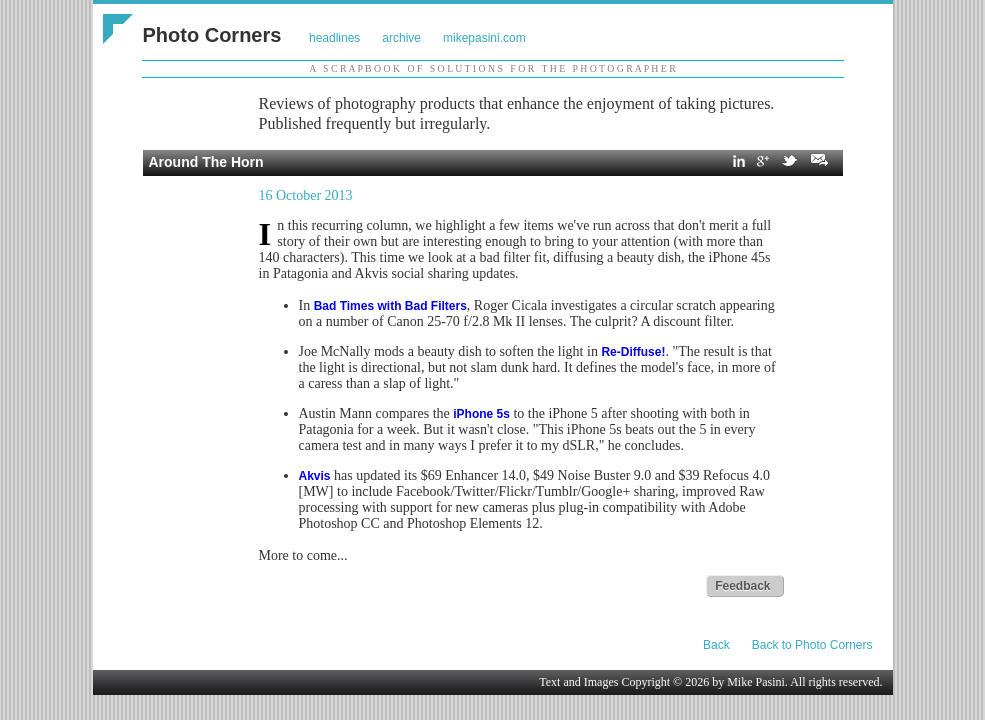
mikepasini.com (484, 38)
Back (716, 645)
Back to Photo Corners (812, 645)
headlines (334, 38)
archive (401, 38)
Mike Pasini (756, 682)
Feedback (742, 586)
